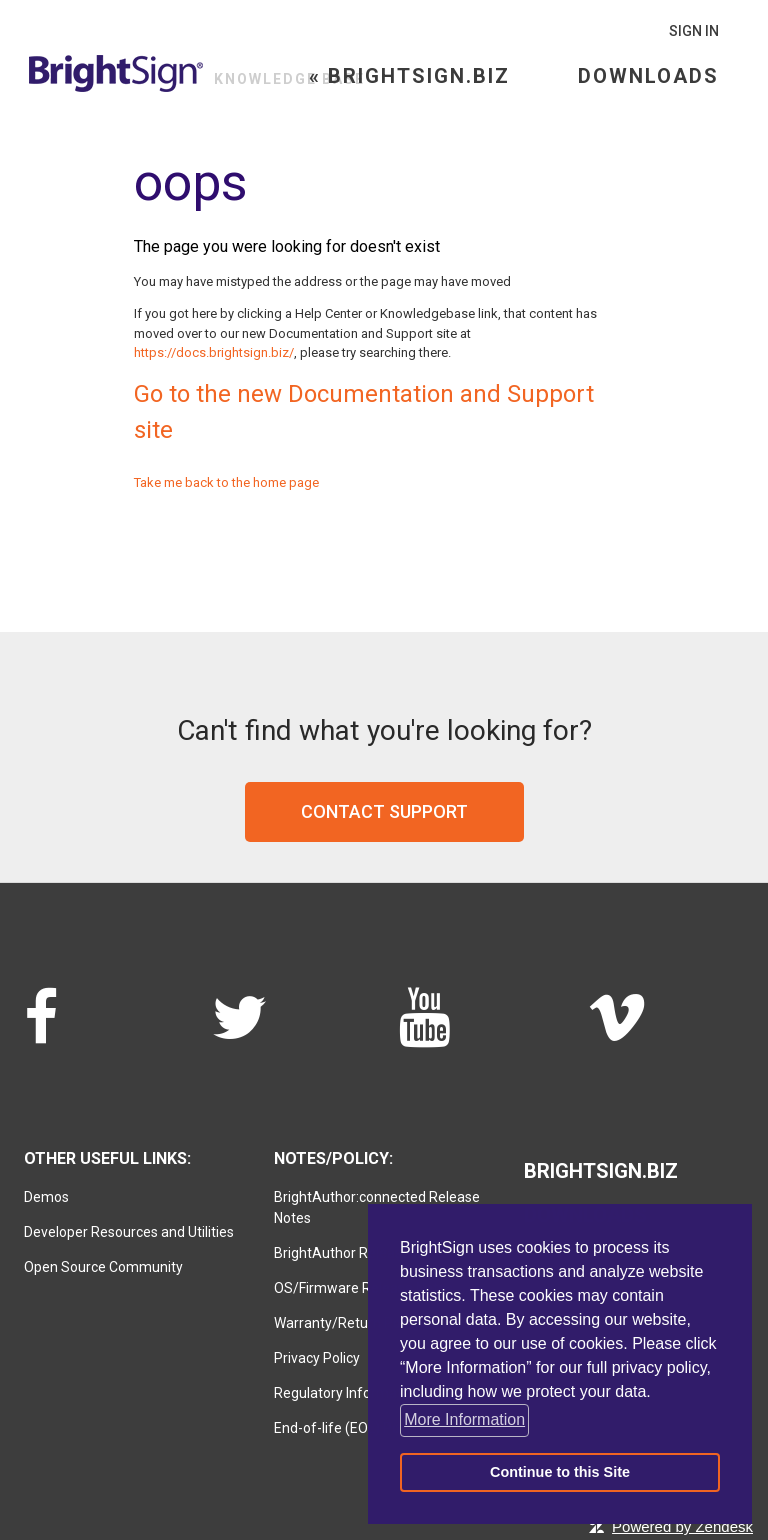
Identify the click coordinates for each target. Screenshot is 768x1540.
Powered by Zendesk (682, 1526)
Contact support (384, 811)
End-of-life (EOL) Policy (347, 1428)
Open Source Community (103, 1267)
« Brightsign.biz (409, 76)
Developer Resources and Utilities (129, 1232)
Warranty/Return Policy (347, 1323)
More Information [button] (464, 1419)
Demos (46, 1197)
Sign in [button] (694, 31)
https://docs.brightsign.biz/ (214, 352)
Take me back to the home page (226, 482)
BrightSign (116, 73)
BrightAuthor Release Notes (362, 1253)
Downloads (648, 76)
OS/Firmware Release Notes (363, 1288)
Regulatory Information (347, 1393)
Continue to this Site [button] (560, 1472)
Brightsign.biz (601, 1171)
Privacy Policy (317, 1358)
